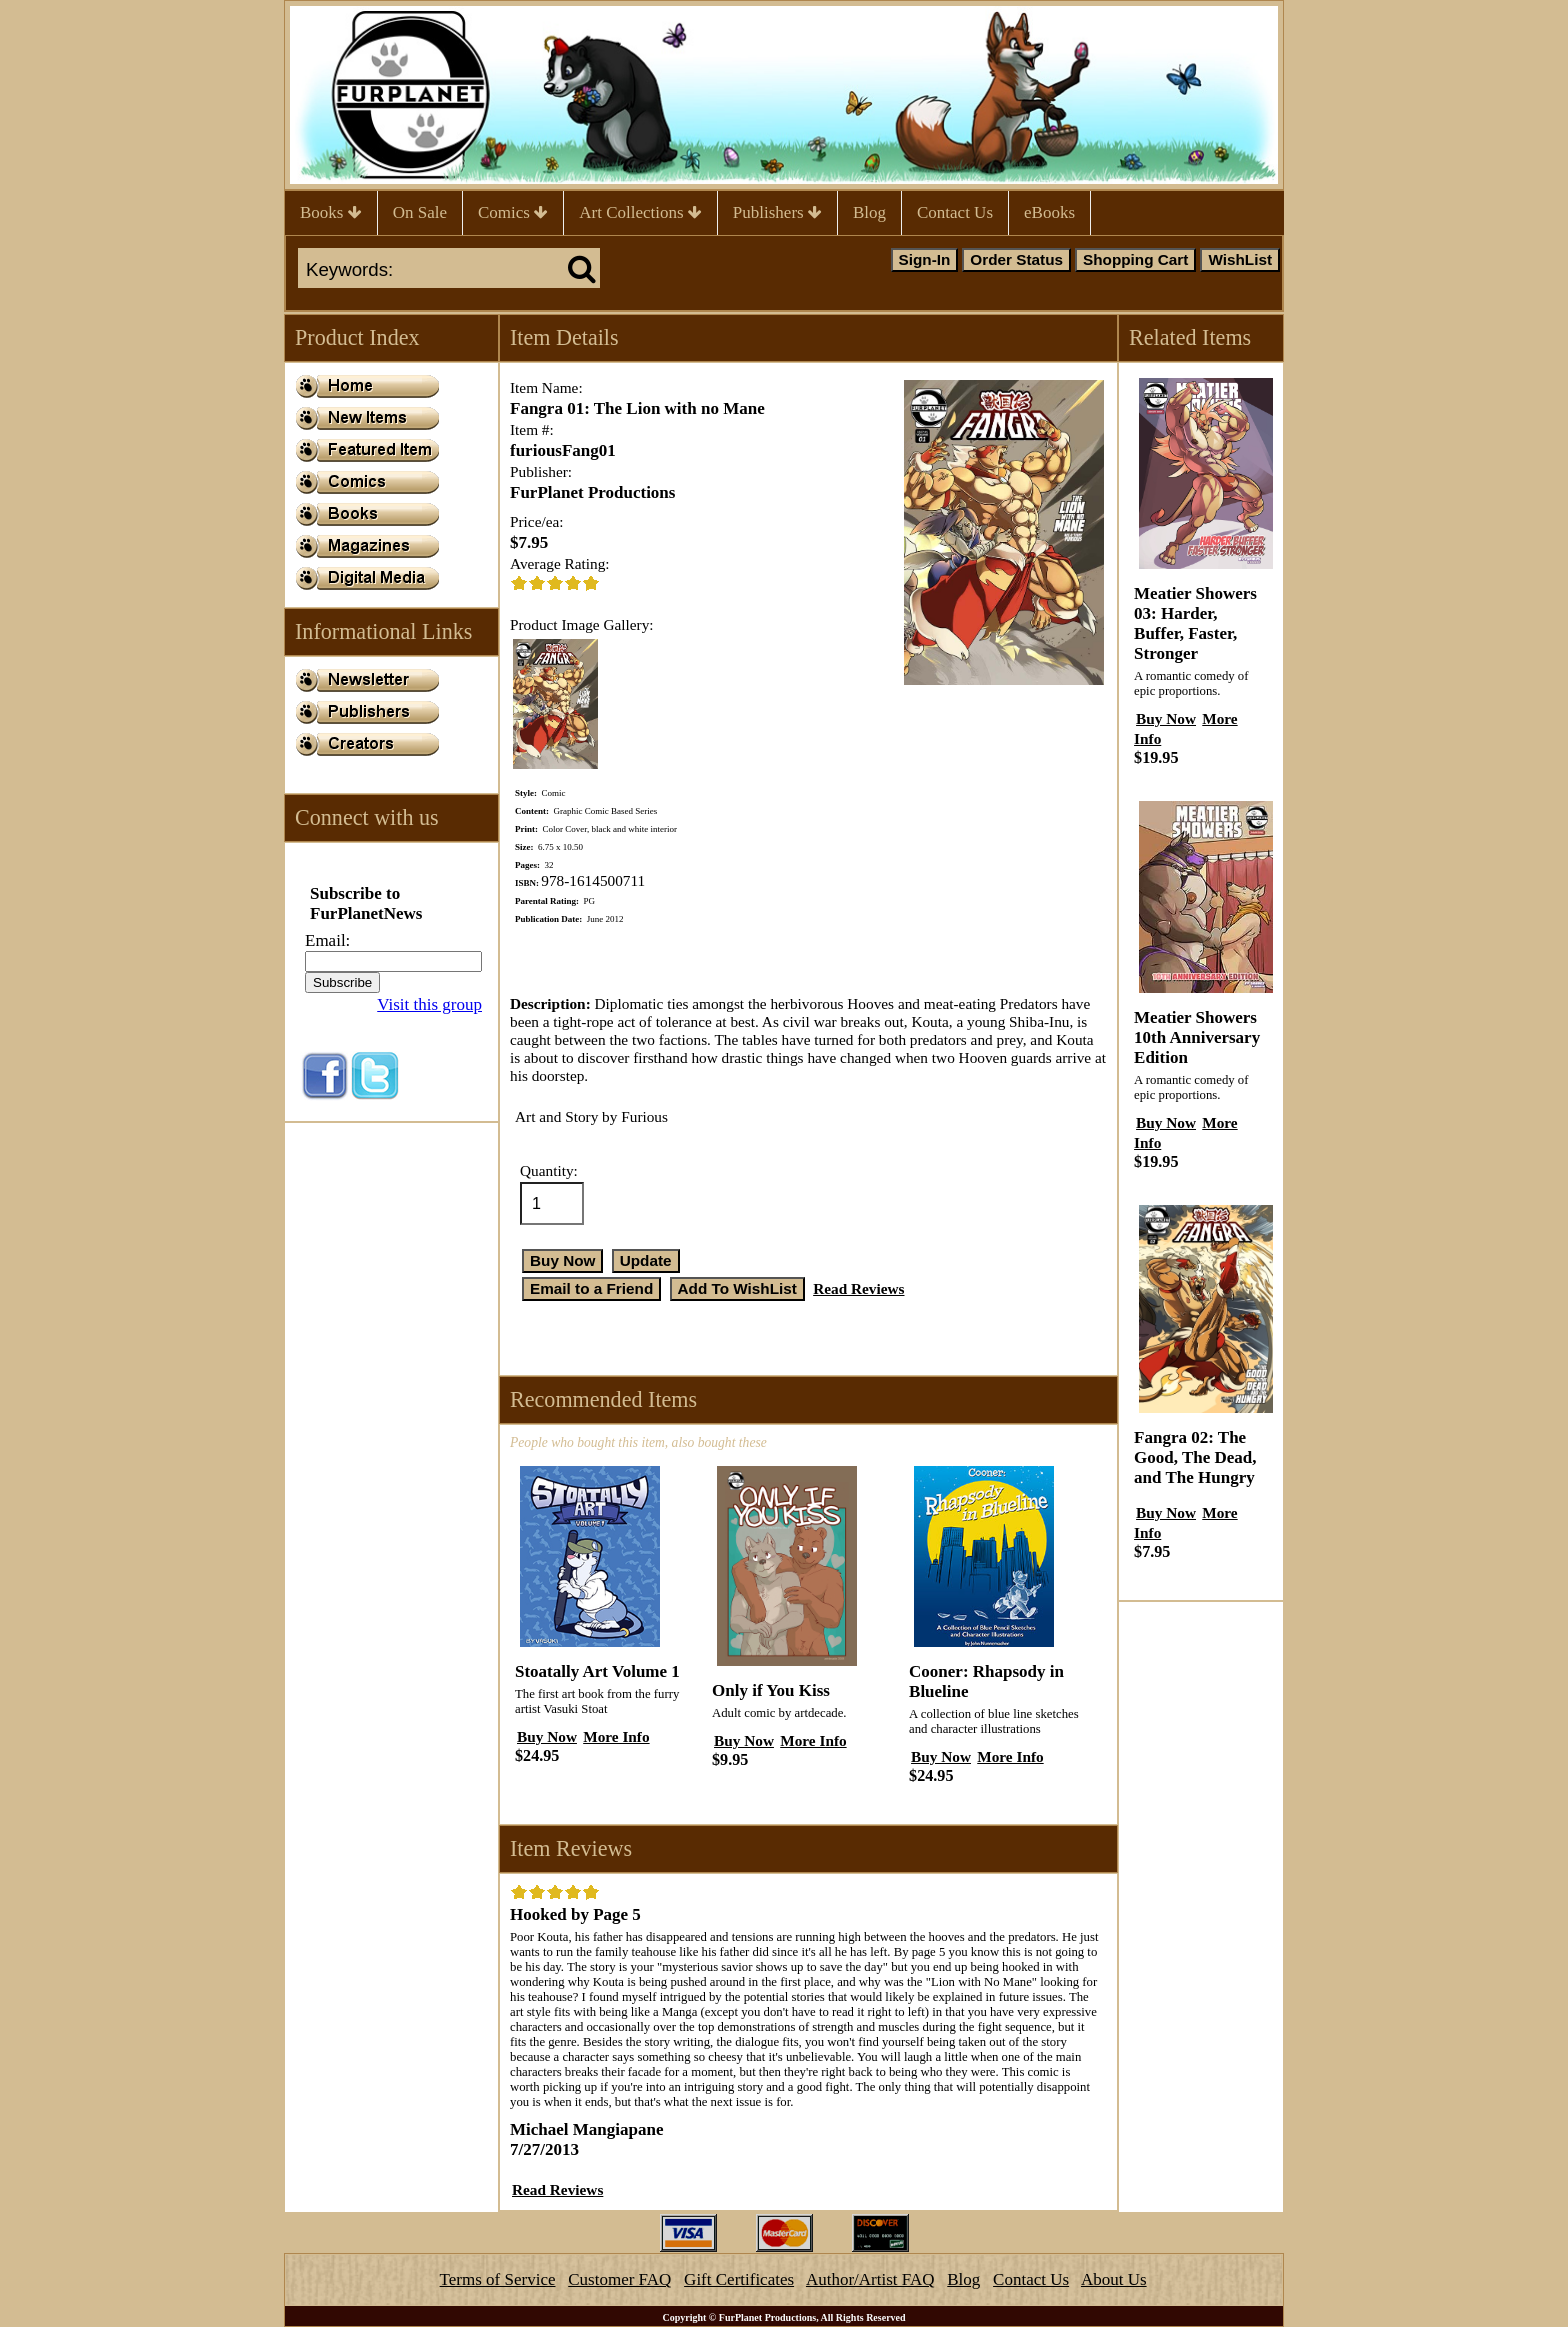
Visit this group (429, 1004)
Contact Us (955, 212)
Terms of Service (498, 2279)
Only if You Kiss (771, 1690)
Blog (869, 212)
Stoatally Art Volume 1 (597, 1671)
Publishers (777, 212)
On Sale (420, 212)
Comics (513, 212)
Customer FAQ (619, 2279)
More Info (616, 1736)
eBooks (1049, 212)
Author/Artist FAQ (870, 2279)
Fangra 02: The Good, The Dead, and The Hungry (1195, 1457)
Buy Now (547, 1736)
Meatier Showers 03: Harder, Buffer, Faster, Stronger (1195, 623)
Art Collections (640, 212)
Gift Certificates (739, 2279)
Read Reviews (858, 1288)
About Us (1114, 2279)
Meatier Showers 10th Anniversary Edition (1197, 1037)
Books (331, 212)
